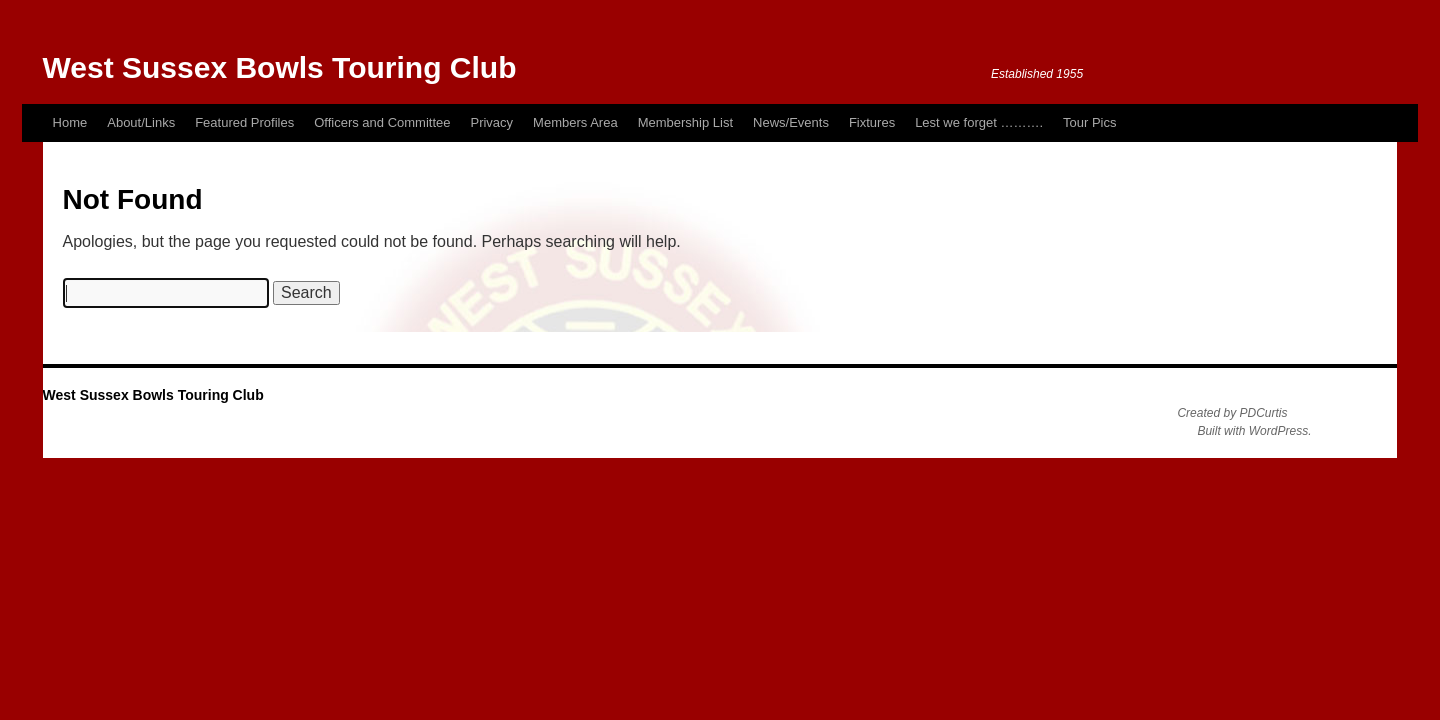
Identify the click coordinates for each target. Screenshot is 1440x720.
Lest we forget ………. (979, 122)
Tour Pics (1089, 122)
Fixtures (872, 122)
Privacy (491, 122)
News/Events (791, 122)
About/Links (141, 122)
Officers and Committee (382, 122)
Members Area (575, 122)
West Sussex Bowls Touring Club (280, 67)
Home (70, 122)
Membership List (685, 122)
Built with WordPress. (1254, 431)
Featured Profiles (244, 122)
